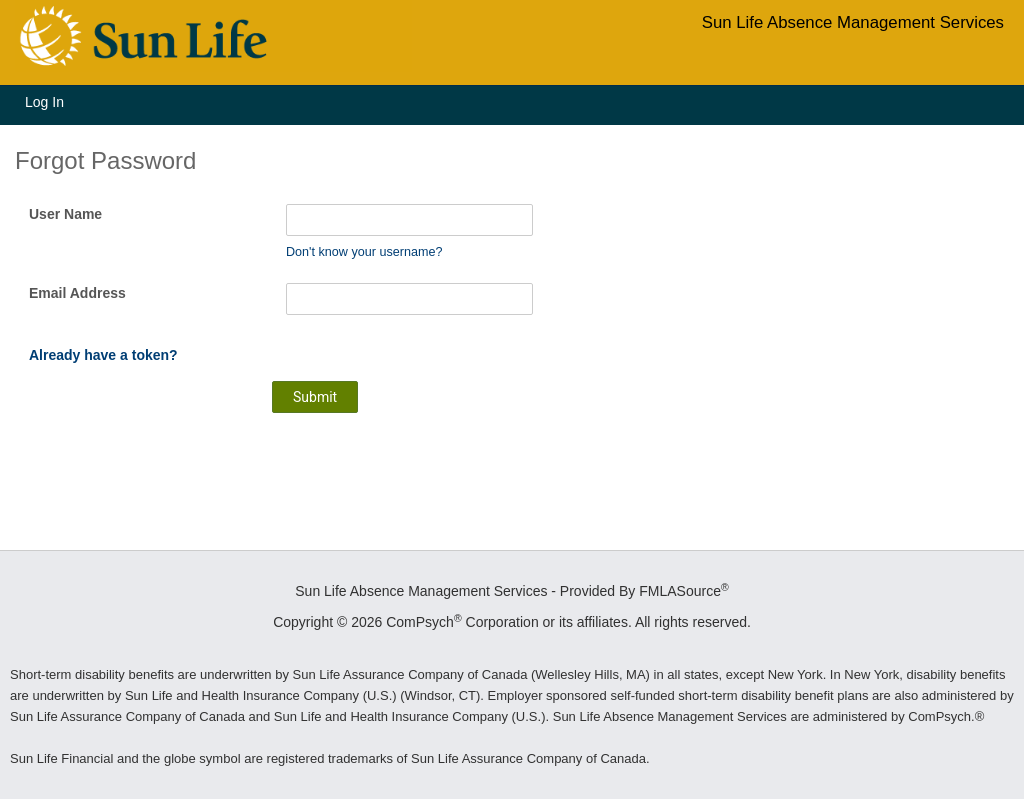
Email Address (77, 293)
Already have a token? (103, 355)
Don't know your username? (364, 252)
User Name (65, 214)
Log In (44, 102)
